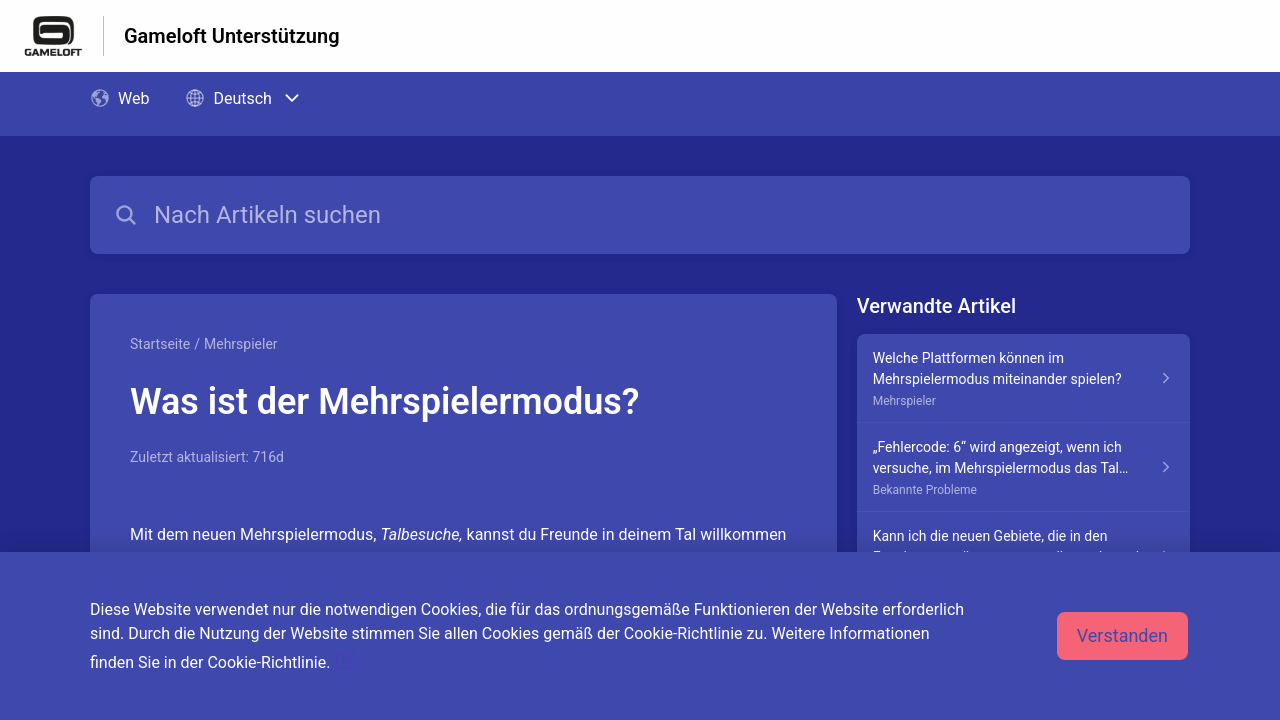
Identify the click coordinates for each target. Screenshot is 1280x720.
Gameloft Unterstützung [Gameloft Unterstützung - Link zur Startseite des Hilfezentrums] (232, 36)
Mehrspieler (241, 344)
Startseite (160, 344)
